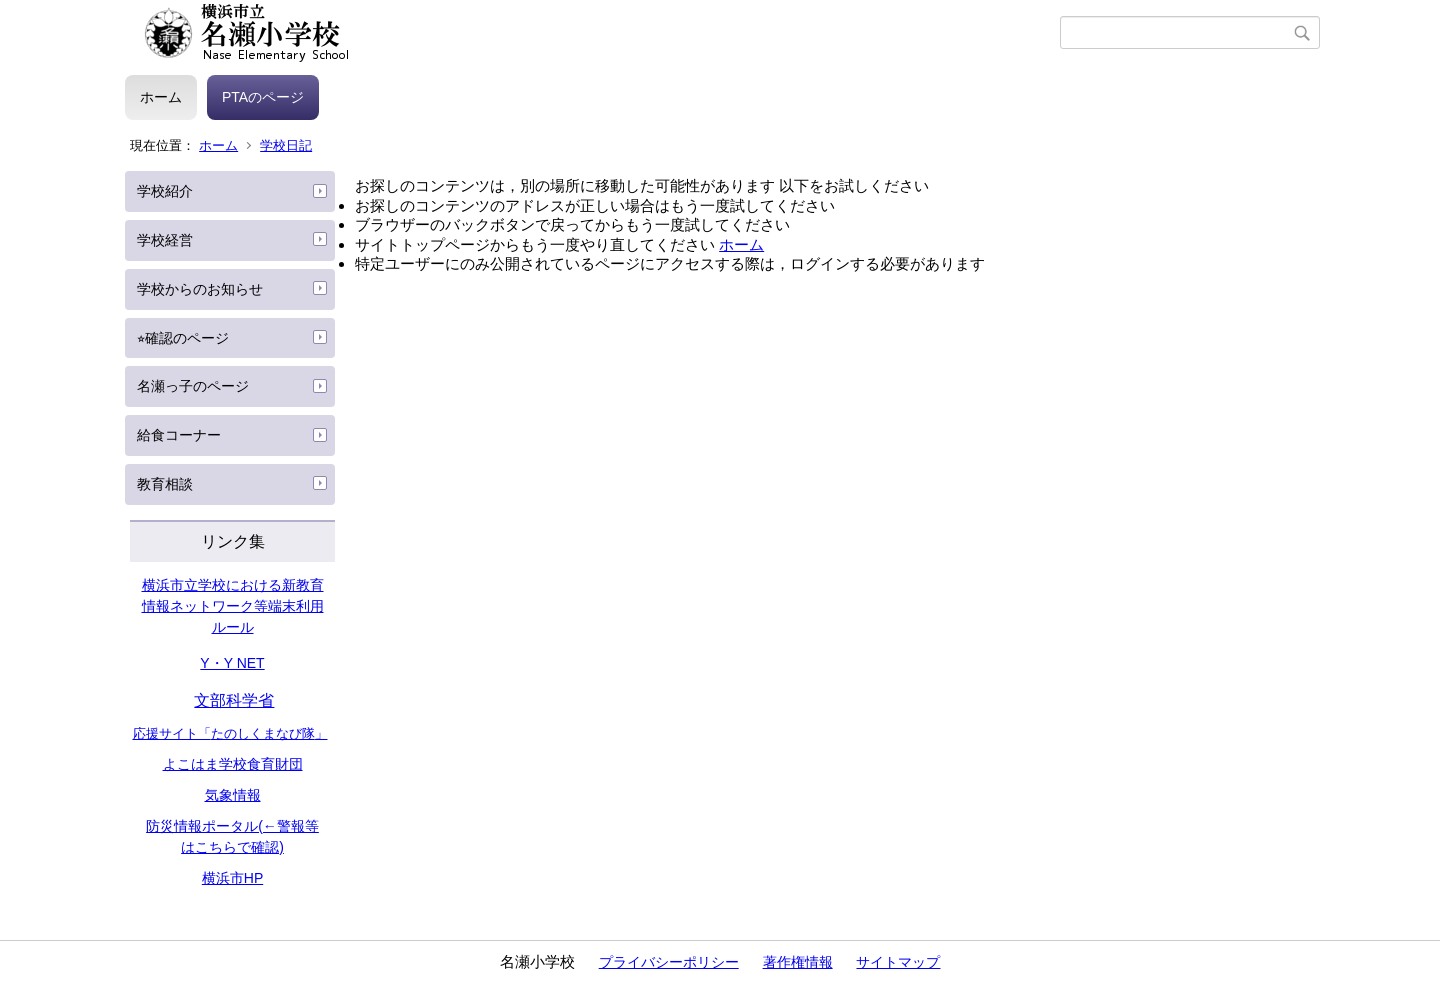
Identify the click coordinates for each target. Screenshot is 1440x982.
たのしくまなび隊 (263, 733)
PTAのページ (263, 97)
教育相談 (165, 484)
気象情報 (233, 795)
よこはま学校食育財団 (233, 764)
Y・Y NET (232, 663)
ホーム (161, 97)
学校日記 (286, 145)
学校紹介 (165, 191)
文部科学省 (234, 700)
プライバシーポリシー (669, 962)
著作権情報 (798, 962)
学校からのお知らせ (200, 289)
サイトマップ (898, 962)
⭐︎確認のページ (183, 338)
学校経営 (165, 240)
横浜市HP (232, 878)
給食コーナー (179, 435)
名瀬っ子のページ (193, 386)
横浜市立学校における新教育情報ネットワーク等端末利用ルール (233, 606)
